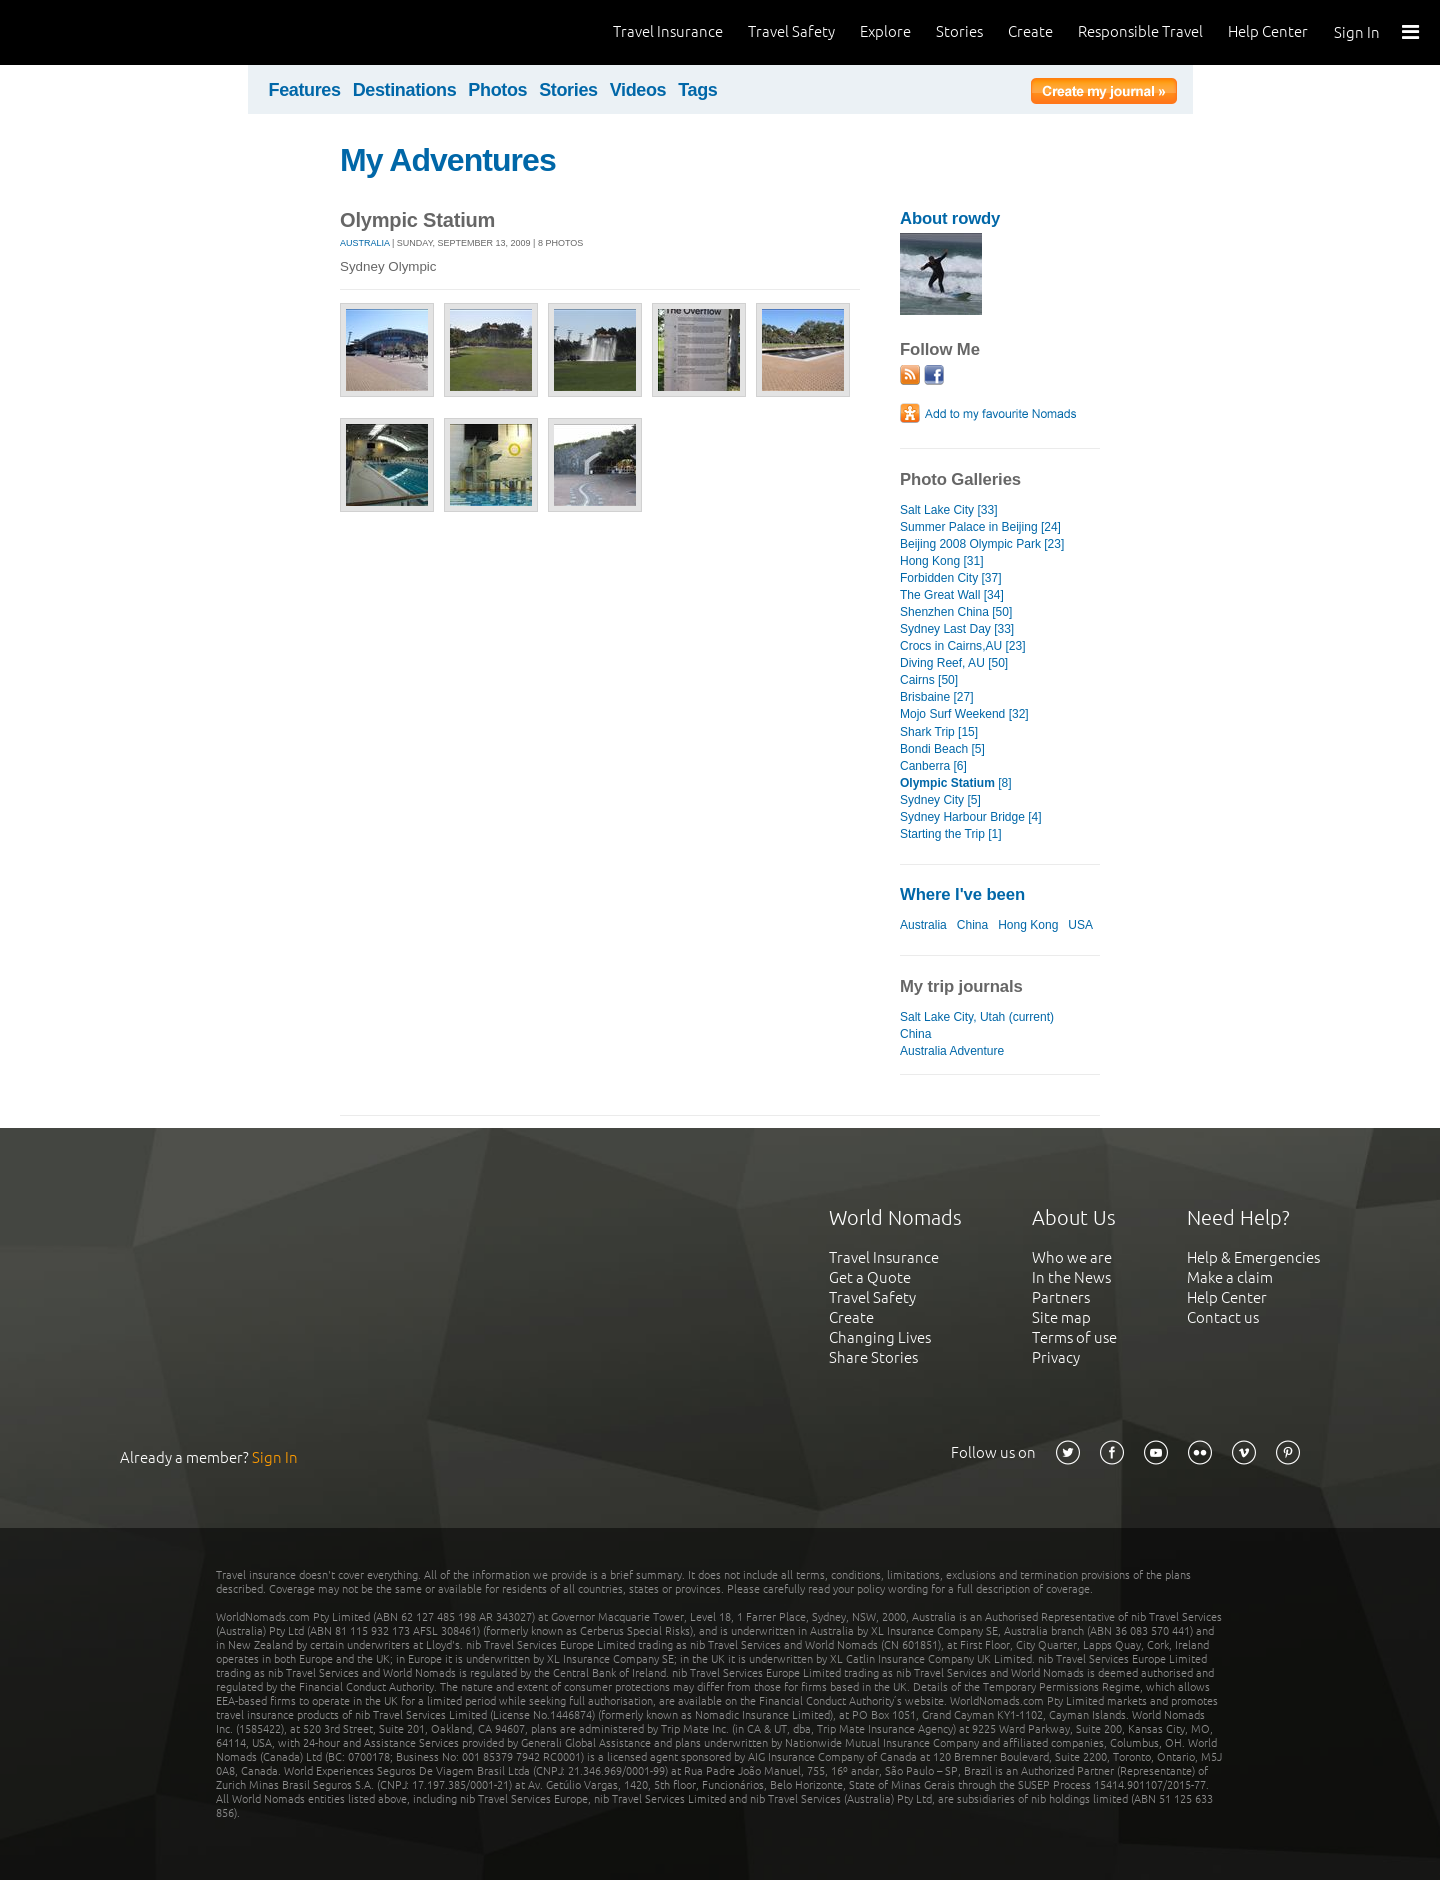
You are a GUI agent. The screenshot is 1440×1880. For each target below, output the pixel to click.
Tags (697, 90)
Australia (365, 243)
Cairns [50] (929, 680)
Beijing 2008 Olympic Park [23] (982, 544)
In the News (1071, 1277)
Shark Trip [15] (939, 732)
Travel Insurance (668, 31)
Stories (959, 31)
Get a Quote (870, 1277)
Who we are (1072, 1257)
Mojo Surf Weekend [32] (964, 714)
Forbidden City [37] (951, 578)
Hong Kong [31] (942, 561)
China (972, 925)
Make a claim (1230, 1277)
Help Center (1268, 31)
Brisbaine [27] (936, 697)
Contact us (1223, 1317)
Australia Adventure (952, 1051)
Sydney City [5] (940, 800)
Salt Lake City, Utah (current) (977, 1017)
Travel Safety (791, 31)
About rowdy (950, 218)
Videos (638, 90)
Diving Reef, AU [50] (954, 663)
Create (1030, 31)
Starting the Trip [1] (951, 834)
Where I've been (962, 894)
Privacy (1056, 1357)
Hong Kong (1028, 925)
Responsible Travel (1140, 31)
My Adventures (448, 160)
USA (1080, 925)
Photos (497, 90)
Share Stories (873, 1357)
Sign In (1357, 32)
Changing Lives (880, 1337)
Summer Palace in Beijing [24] (980, 527)
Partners (1061, 1297)
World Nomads (105, 32)
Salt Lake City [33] (949, 510)
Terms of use (1074, 1337)
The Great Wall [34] (952, 595)
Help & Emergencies (1253, 1257)
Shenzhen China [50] (956, 612)
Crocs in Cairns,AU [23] (963, 646)
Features (305, 90)
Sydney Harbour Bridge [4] (971, 817)
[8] (956, 783)
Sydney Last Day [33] (957, 629)
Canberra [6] (933, 766)
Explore (885, 31)
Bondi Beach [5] (942, 749)
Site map (1061, 1317)
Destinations (405, 90)
